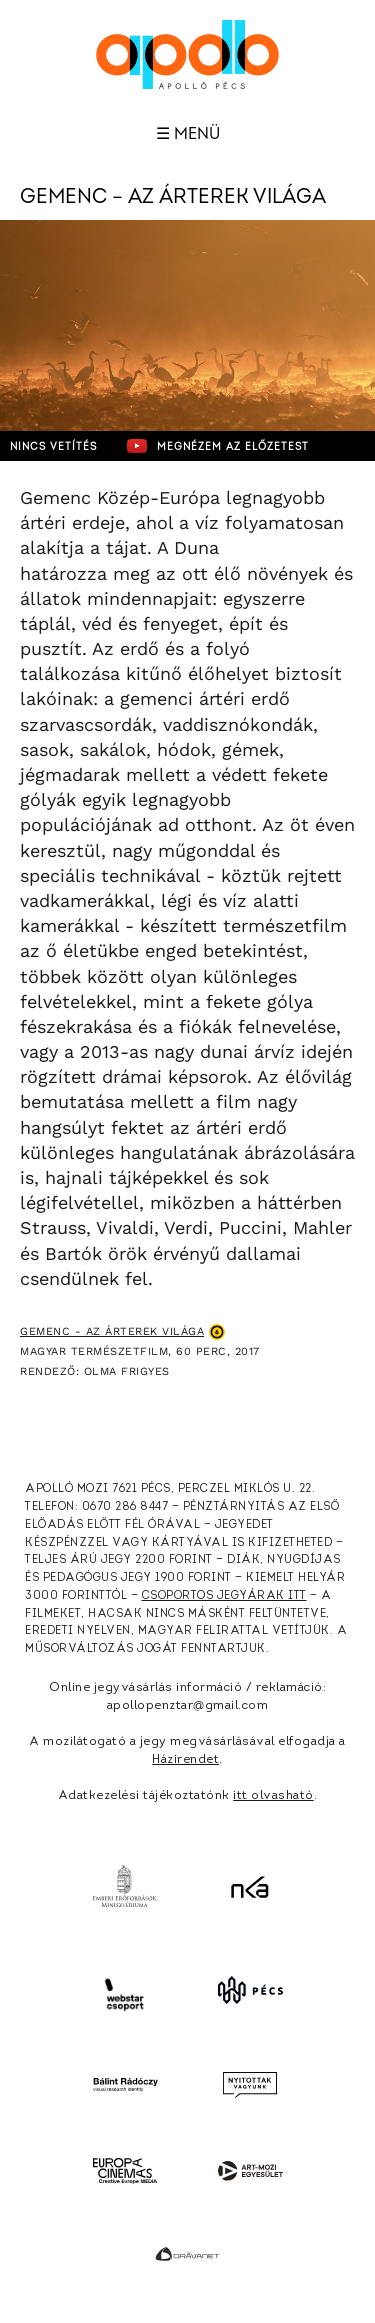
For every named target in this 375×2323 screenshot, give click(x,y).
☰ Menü (188, 134)
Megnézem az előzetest (218, 446)
